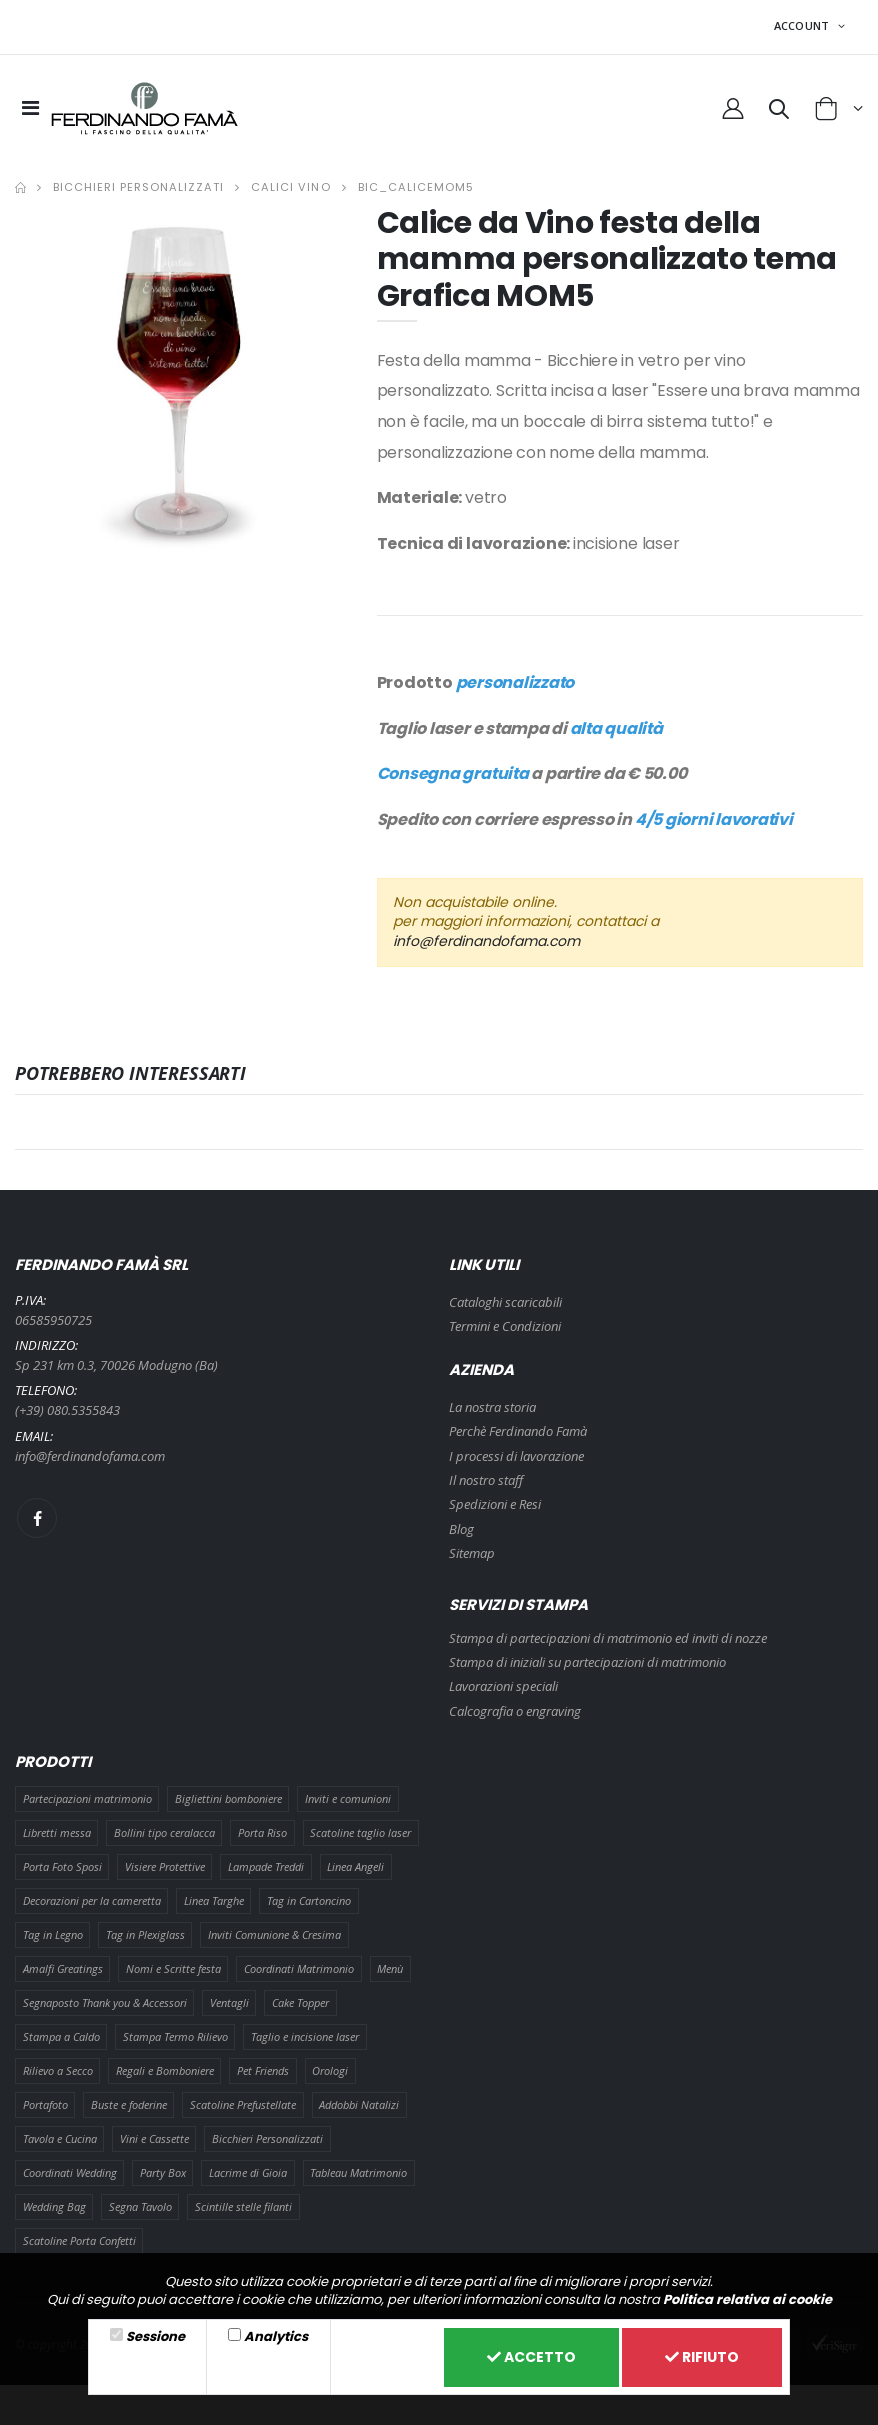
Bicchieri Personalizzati (138, 187)
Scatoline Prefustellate (243, 2104)
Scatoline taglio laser (360, 1832)
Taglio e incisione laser (305, 2036)
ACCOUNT (803, 25)
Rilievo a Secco (58, 2070)
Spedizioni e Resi (495, 1504)
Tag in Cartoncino (309, 1900)
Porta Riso (262, 1832)
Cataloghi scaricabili (505, 1302)
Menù (390, 1968)
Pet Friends (263, 2070)
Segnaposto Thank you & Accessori (105, 2002)
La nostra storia (492, 1407)
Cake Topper (300, 2002)
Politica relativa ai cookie (747, 2299)
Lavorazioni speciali (503, 1686)
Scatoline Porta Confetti (79, 2240)
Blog (461, 1529)
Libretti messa (57, 1832)
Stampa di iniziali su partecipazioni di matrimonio (587, 1662)
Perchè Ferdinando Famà (518, 1431)
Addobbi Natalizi (359, 2104)
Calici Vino (290, 187)
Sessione (155, 2336)
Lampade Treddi (266, 1866)
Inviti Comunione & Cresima (274, 1934)
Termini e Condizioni (505, 1326)
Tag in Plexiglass (145, 1934)
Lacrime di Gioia (248, 2172)
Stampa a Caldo (61, 2036)
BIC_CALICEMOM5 (416, 187)
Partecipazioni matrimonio (87, 1798)
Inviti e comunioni (348, 1798)
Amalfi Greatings (63, 1968)
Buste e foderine (129, 2104)
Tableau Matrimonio (358, 2172)
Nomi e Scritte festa (173, 1968)
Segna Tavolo (140, 2206)
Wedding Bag (54, 2206)
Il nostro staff (486, 1480)
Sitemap (472, 1553)
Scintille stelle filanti (243, 2206)
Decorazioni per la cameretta (92, 1900)
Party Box (163, 2172)
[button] (779, 112)
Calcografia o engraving (515, 1711)
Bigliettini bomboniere (228, 1798)
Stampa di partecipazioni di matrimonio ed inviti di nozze (608, 1638)
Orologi (330, 2070)
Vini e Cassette (154, 2138)
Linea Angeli (355, 1866)
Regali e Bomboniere (165, 2070)
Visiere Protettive (165, 1866)
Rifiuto (702, 2357)
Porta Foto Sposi (62, 1866)
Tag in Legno (53, 1934)
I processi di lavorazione (516, 1456)
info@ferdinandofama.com (486, 941)
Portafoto (45, 2104)
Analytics (276, 2336)
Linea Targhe (214, 1900)
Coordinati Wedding (70, 2172)
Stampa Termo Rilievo (175, 2036)
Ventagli (229, 2002)
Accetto (531, 2357)
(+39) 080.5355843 (67, 1410)
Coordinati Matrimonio (299, 1968)
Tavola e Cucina (60, 2138)
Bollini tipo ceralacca (164, 1832)
